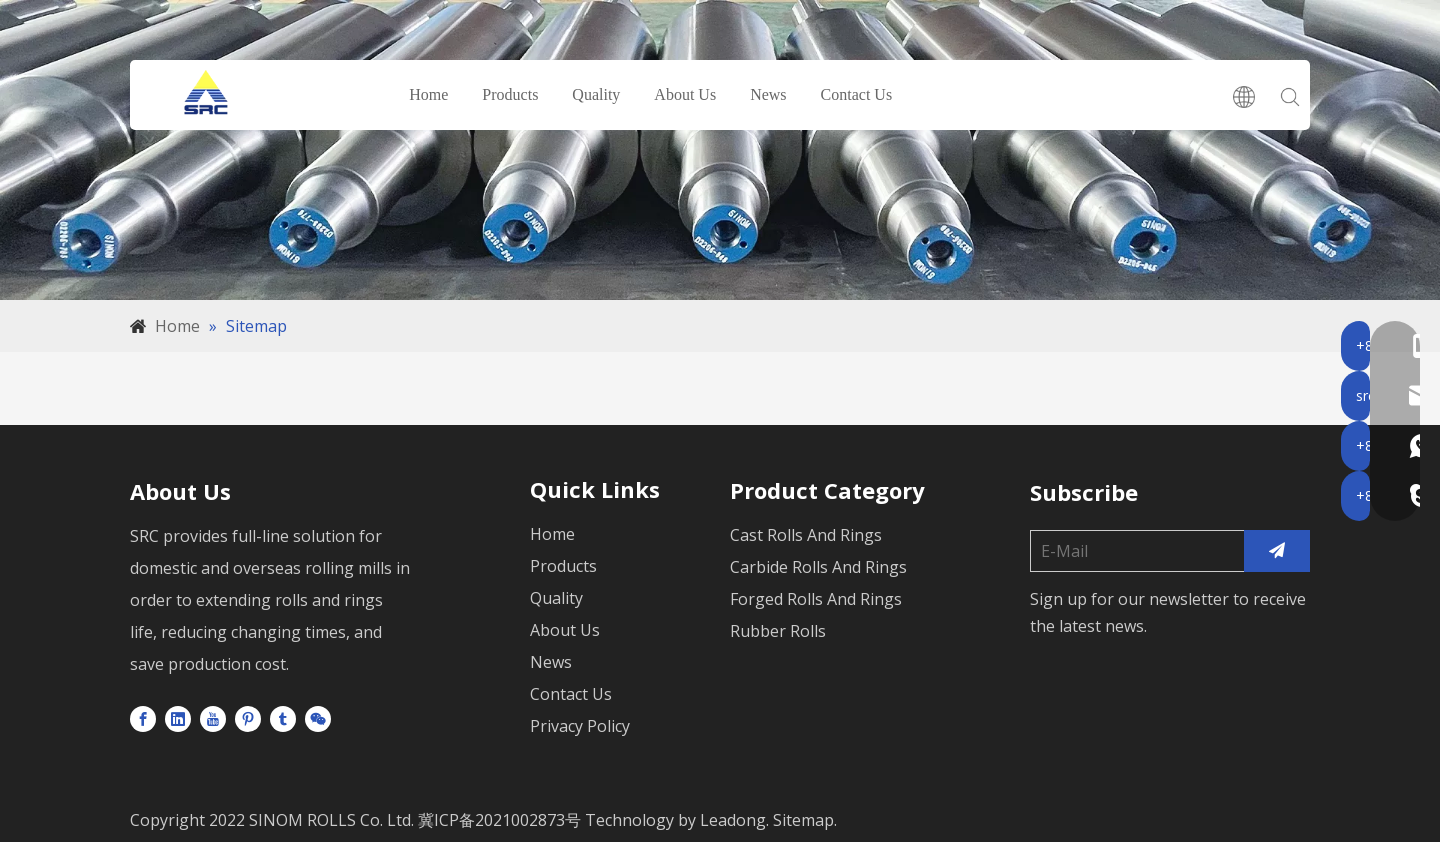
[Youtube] (213, 718)
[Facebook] (143, 718)
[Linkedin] (178, 718)
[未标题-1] (720, 150)
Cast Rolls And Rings (806, 535)
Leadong (733, 820)
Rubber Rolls (778, 631)
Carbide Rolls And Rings (818, 567)
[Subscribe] (1277, 551)
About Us (686, 94)
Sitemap (803, 820)
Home (429, 94)
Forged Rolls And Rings (816, 599)
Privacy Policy (580, 726)
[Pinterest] (248, 718)
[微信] (318, 718)
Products (511, 94)
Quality (597, 94)
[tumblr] (283, 718)
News (769, 94)
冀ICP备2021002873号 (497, 820)
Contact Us (857, 94)
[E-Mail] (1133, 551)
